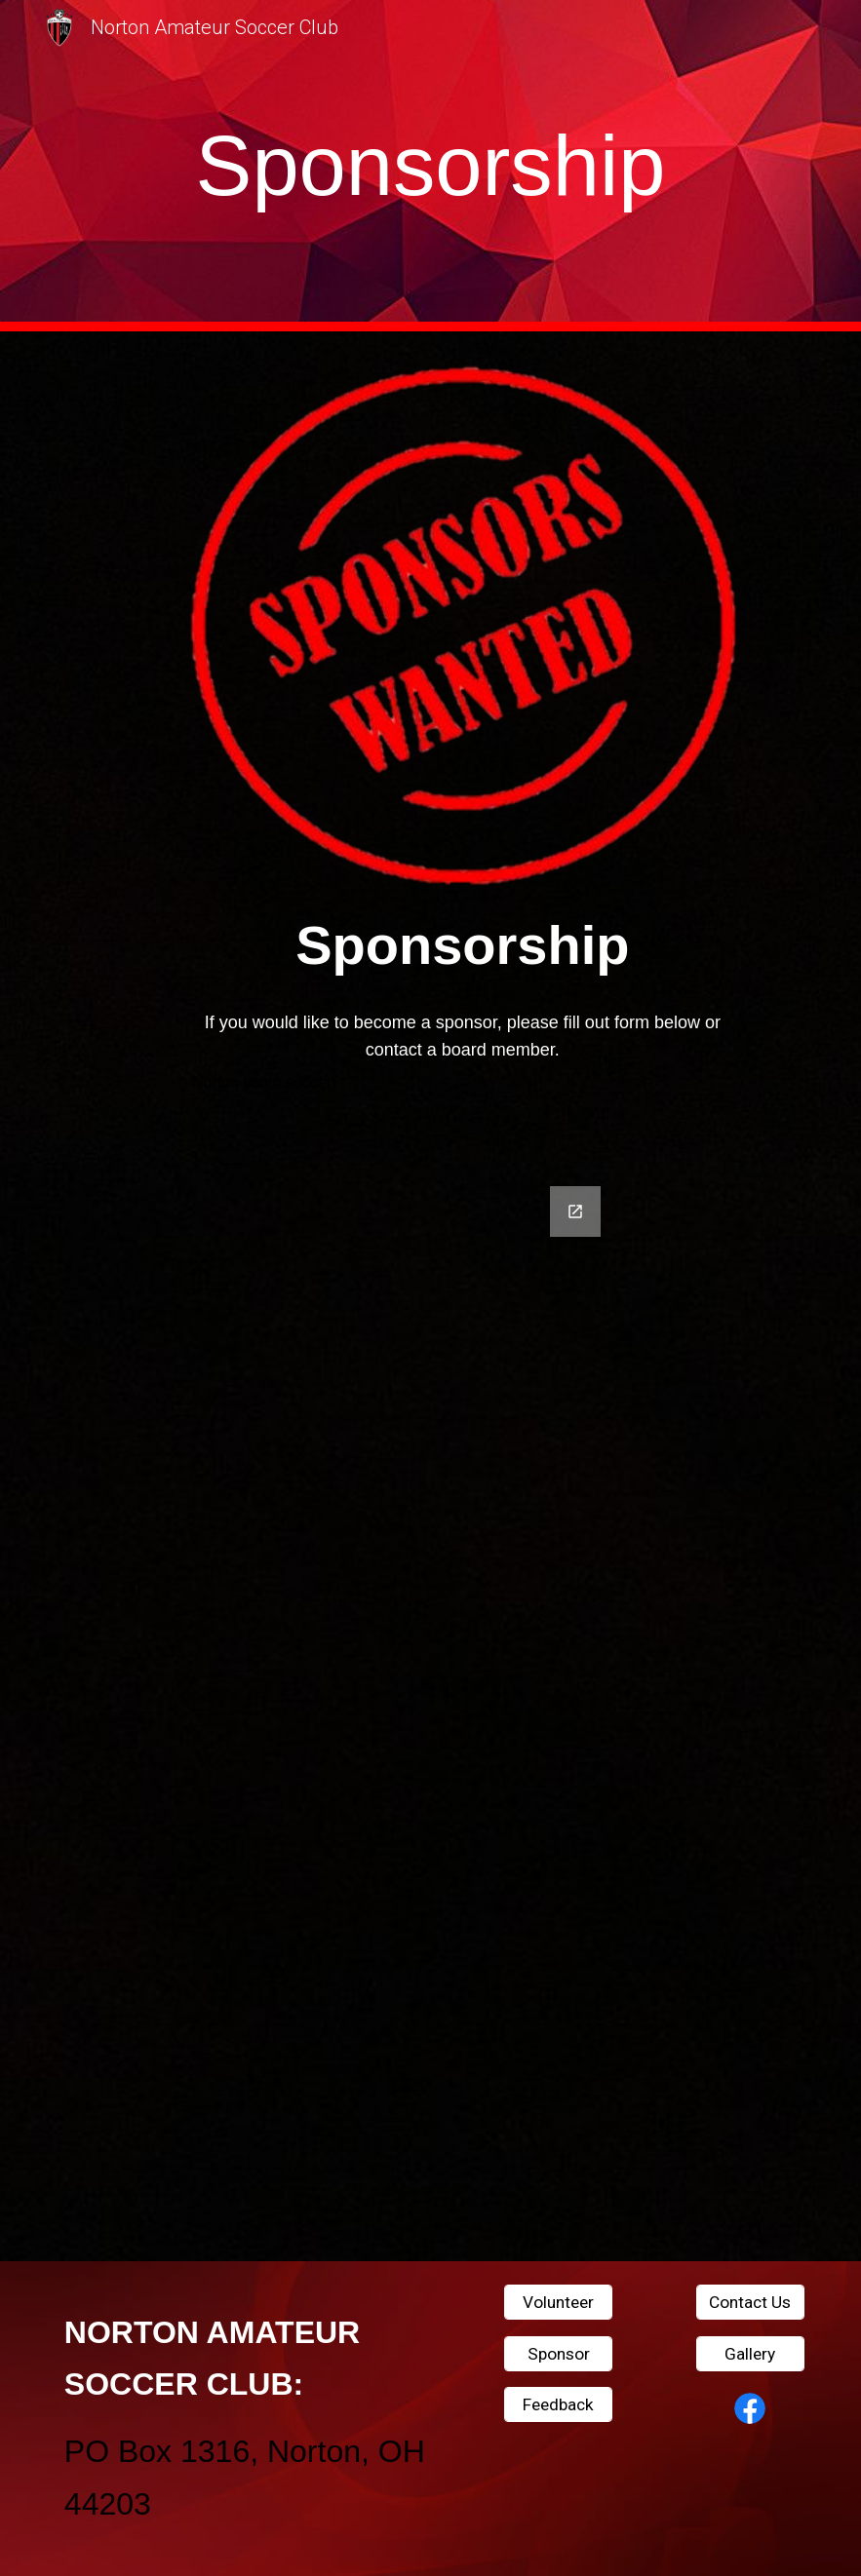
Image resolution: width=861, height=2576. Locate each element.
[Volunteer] (558, 2302)
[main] (430, 165)
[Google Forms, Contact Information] (431, 1712)
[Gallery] (750, 2353)
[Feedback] (558, 2405)
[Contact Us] (750, 2302)
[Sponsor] (558, 2353)
